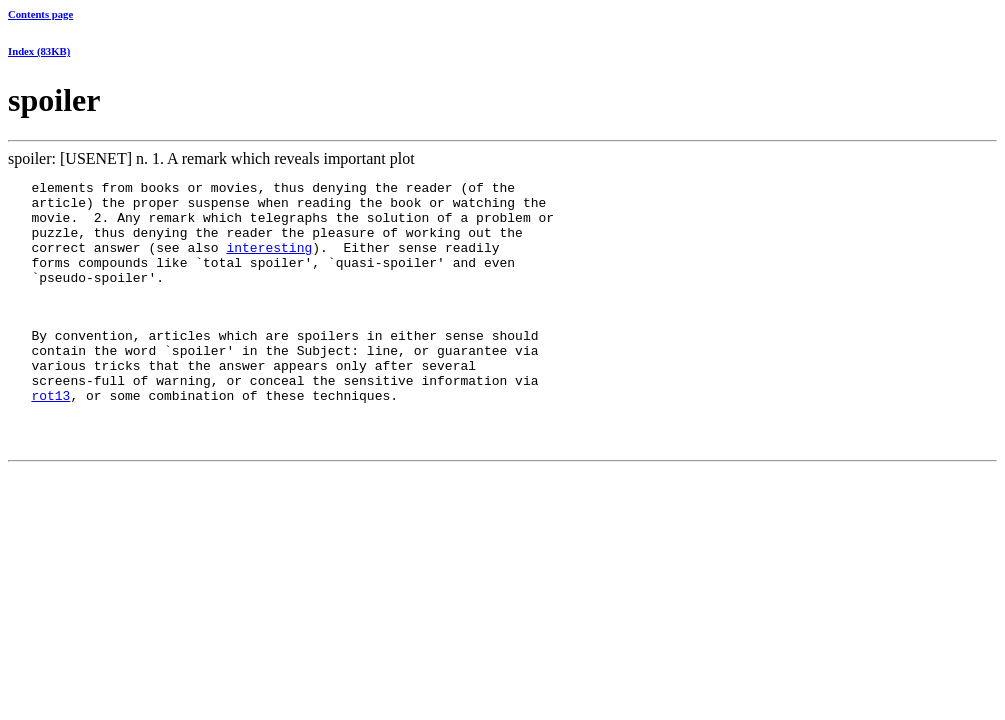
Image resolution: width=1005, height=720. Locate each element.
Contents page (40, 14)
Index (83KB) (39, 51)
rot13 (50, 437)
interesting (269, 262)
